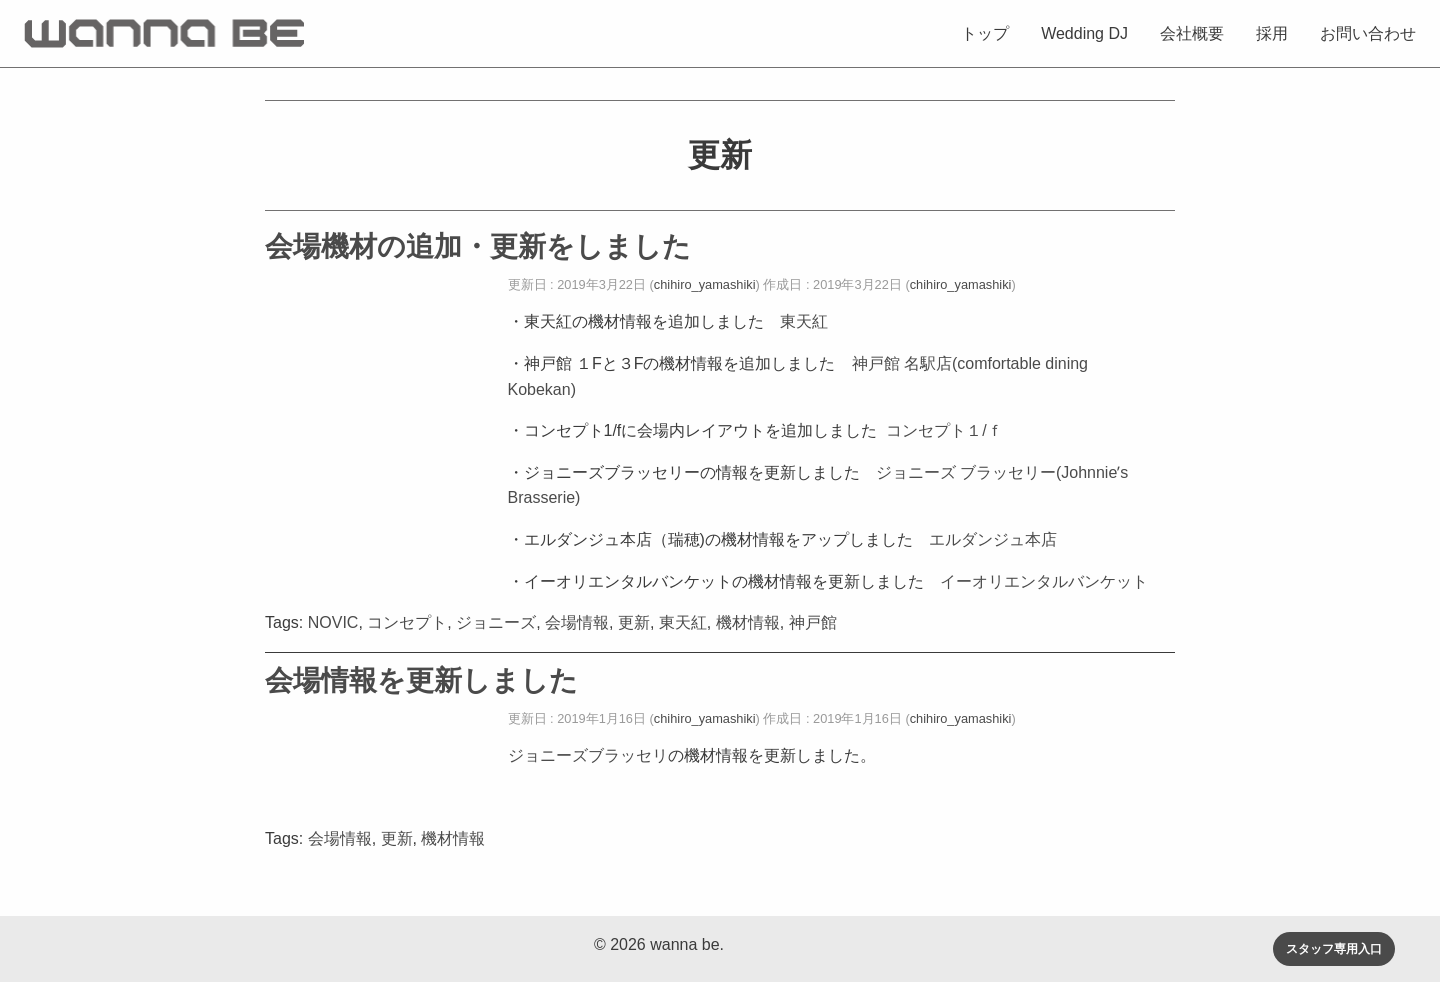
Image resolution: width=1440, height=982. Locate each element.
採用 (1272, 33)
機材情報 (748, 622)
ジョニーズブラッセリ (588, 755)
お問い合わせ (1368, 33)
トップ (985, 33)
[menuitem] (985, 33)
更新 (634, 622)
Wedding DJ (1084, 33)
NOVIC (333, 622)
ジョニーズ (496, 622)
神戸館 (813, 622)
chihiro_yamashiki (705, 284)
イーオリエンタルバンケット (1044, 581)
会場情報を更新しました (421, 680)
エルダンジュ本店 (993, 539)
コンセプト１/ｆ (944, 430)
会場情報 (577, 622)
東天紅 (804, 321)
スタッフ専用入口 (1334, 949)
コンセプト (407, 622)
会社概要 (1192, 33)
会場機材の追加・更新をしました (478, 246)
